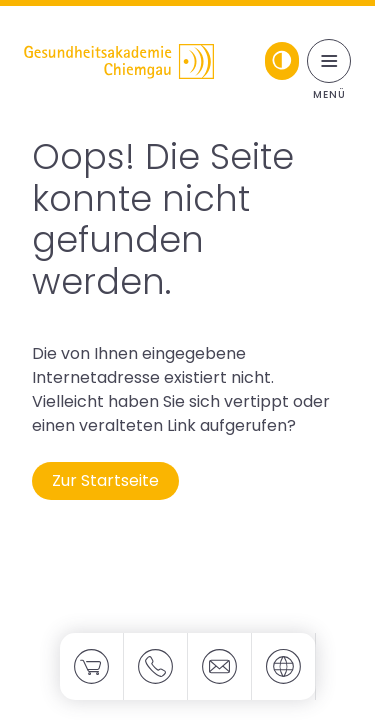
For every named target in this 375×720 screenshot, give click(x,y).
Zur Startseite (105, 480)
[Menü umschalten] (329, 61)
